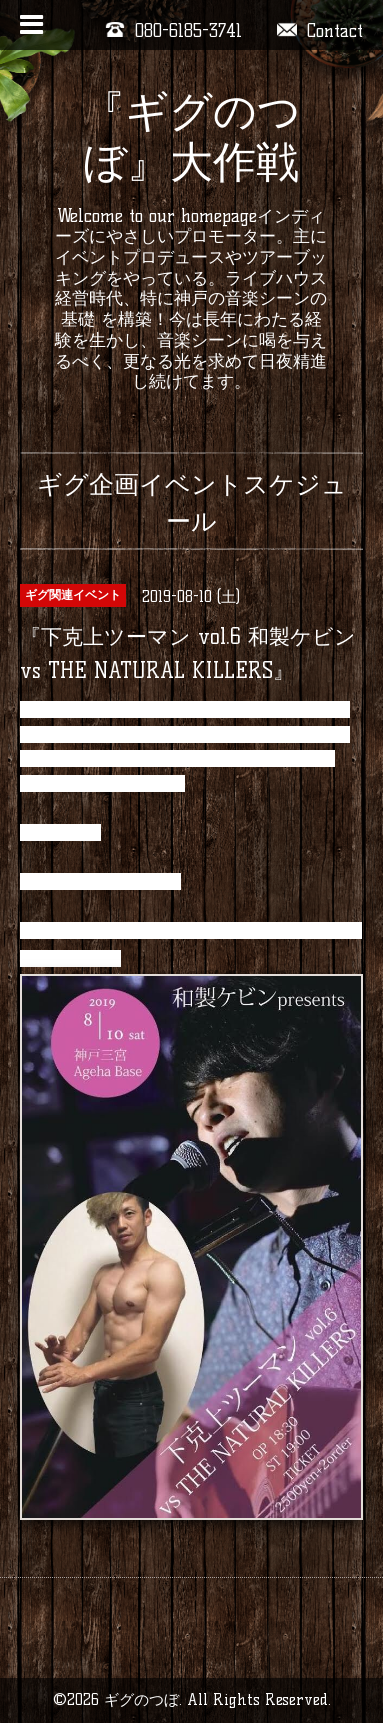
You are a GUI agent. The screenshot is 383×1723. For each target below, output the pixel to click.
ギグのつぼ (141, 1699)
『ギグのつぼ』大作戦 (191, 136)
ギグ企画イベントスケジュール (192, 502)
